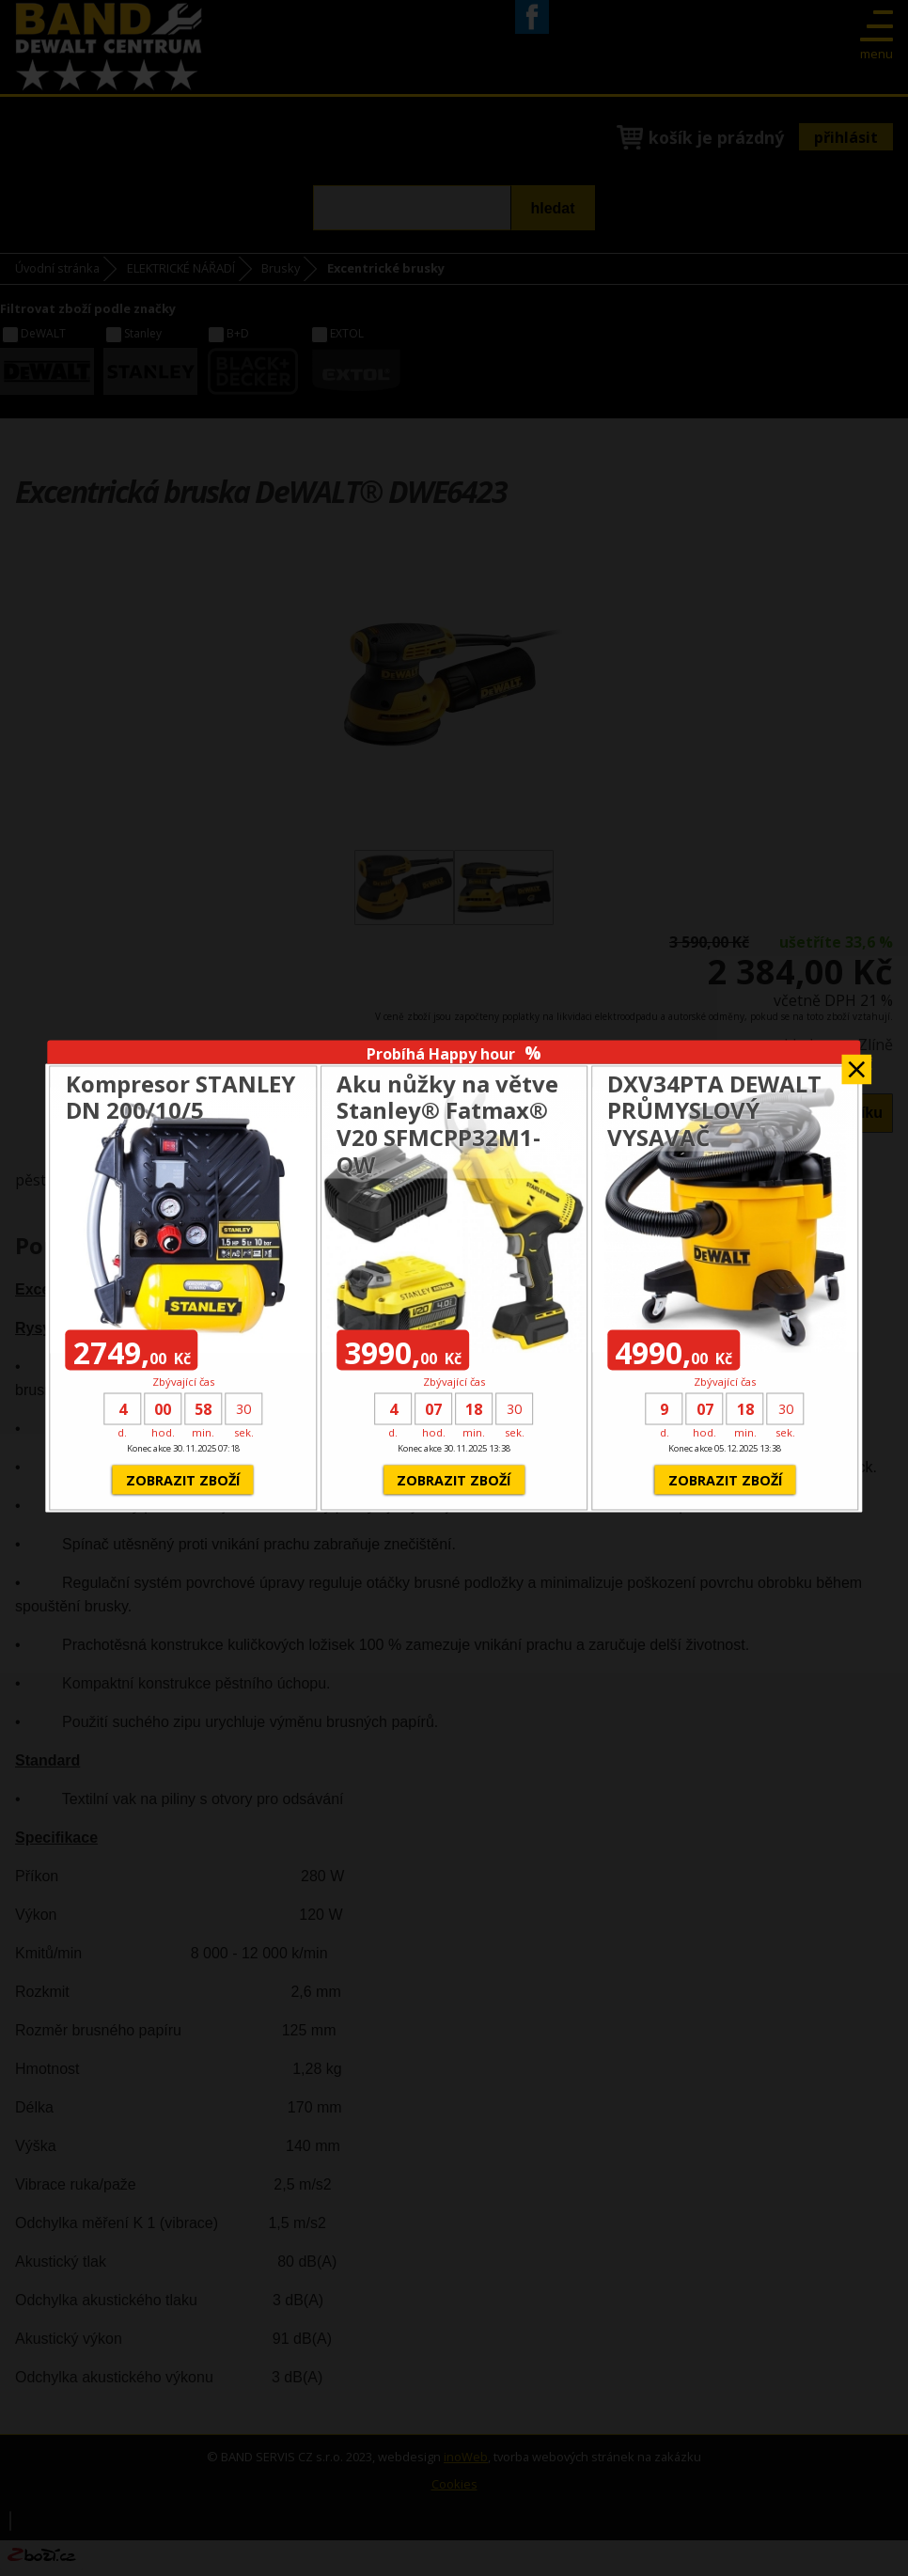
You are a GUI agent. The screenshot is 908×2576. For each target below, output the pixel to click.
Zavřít (857, 1064)
